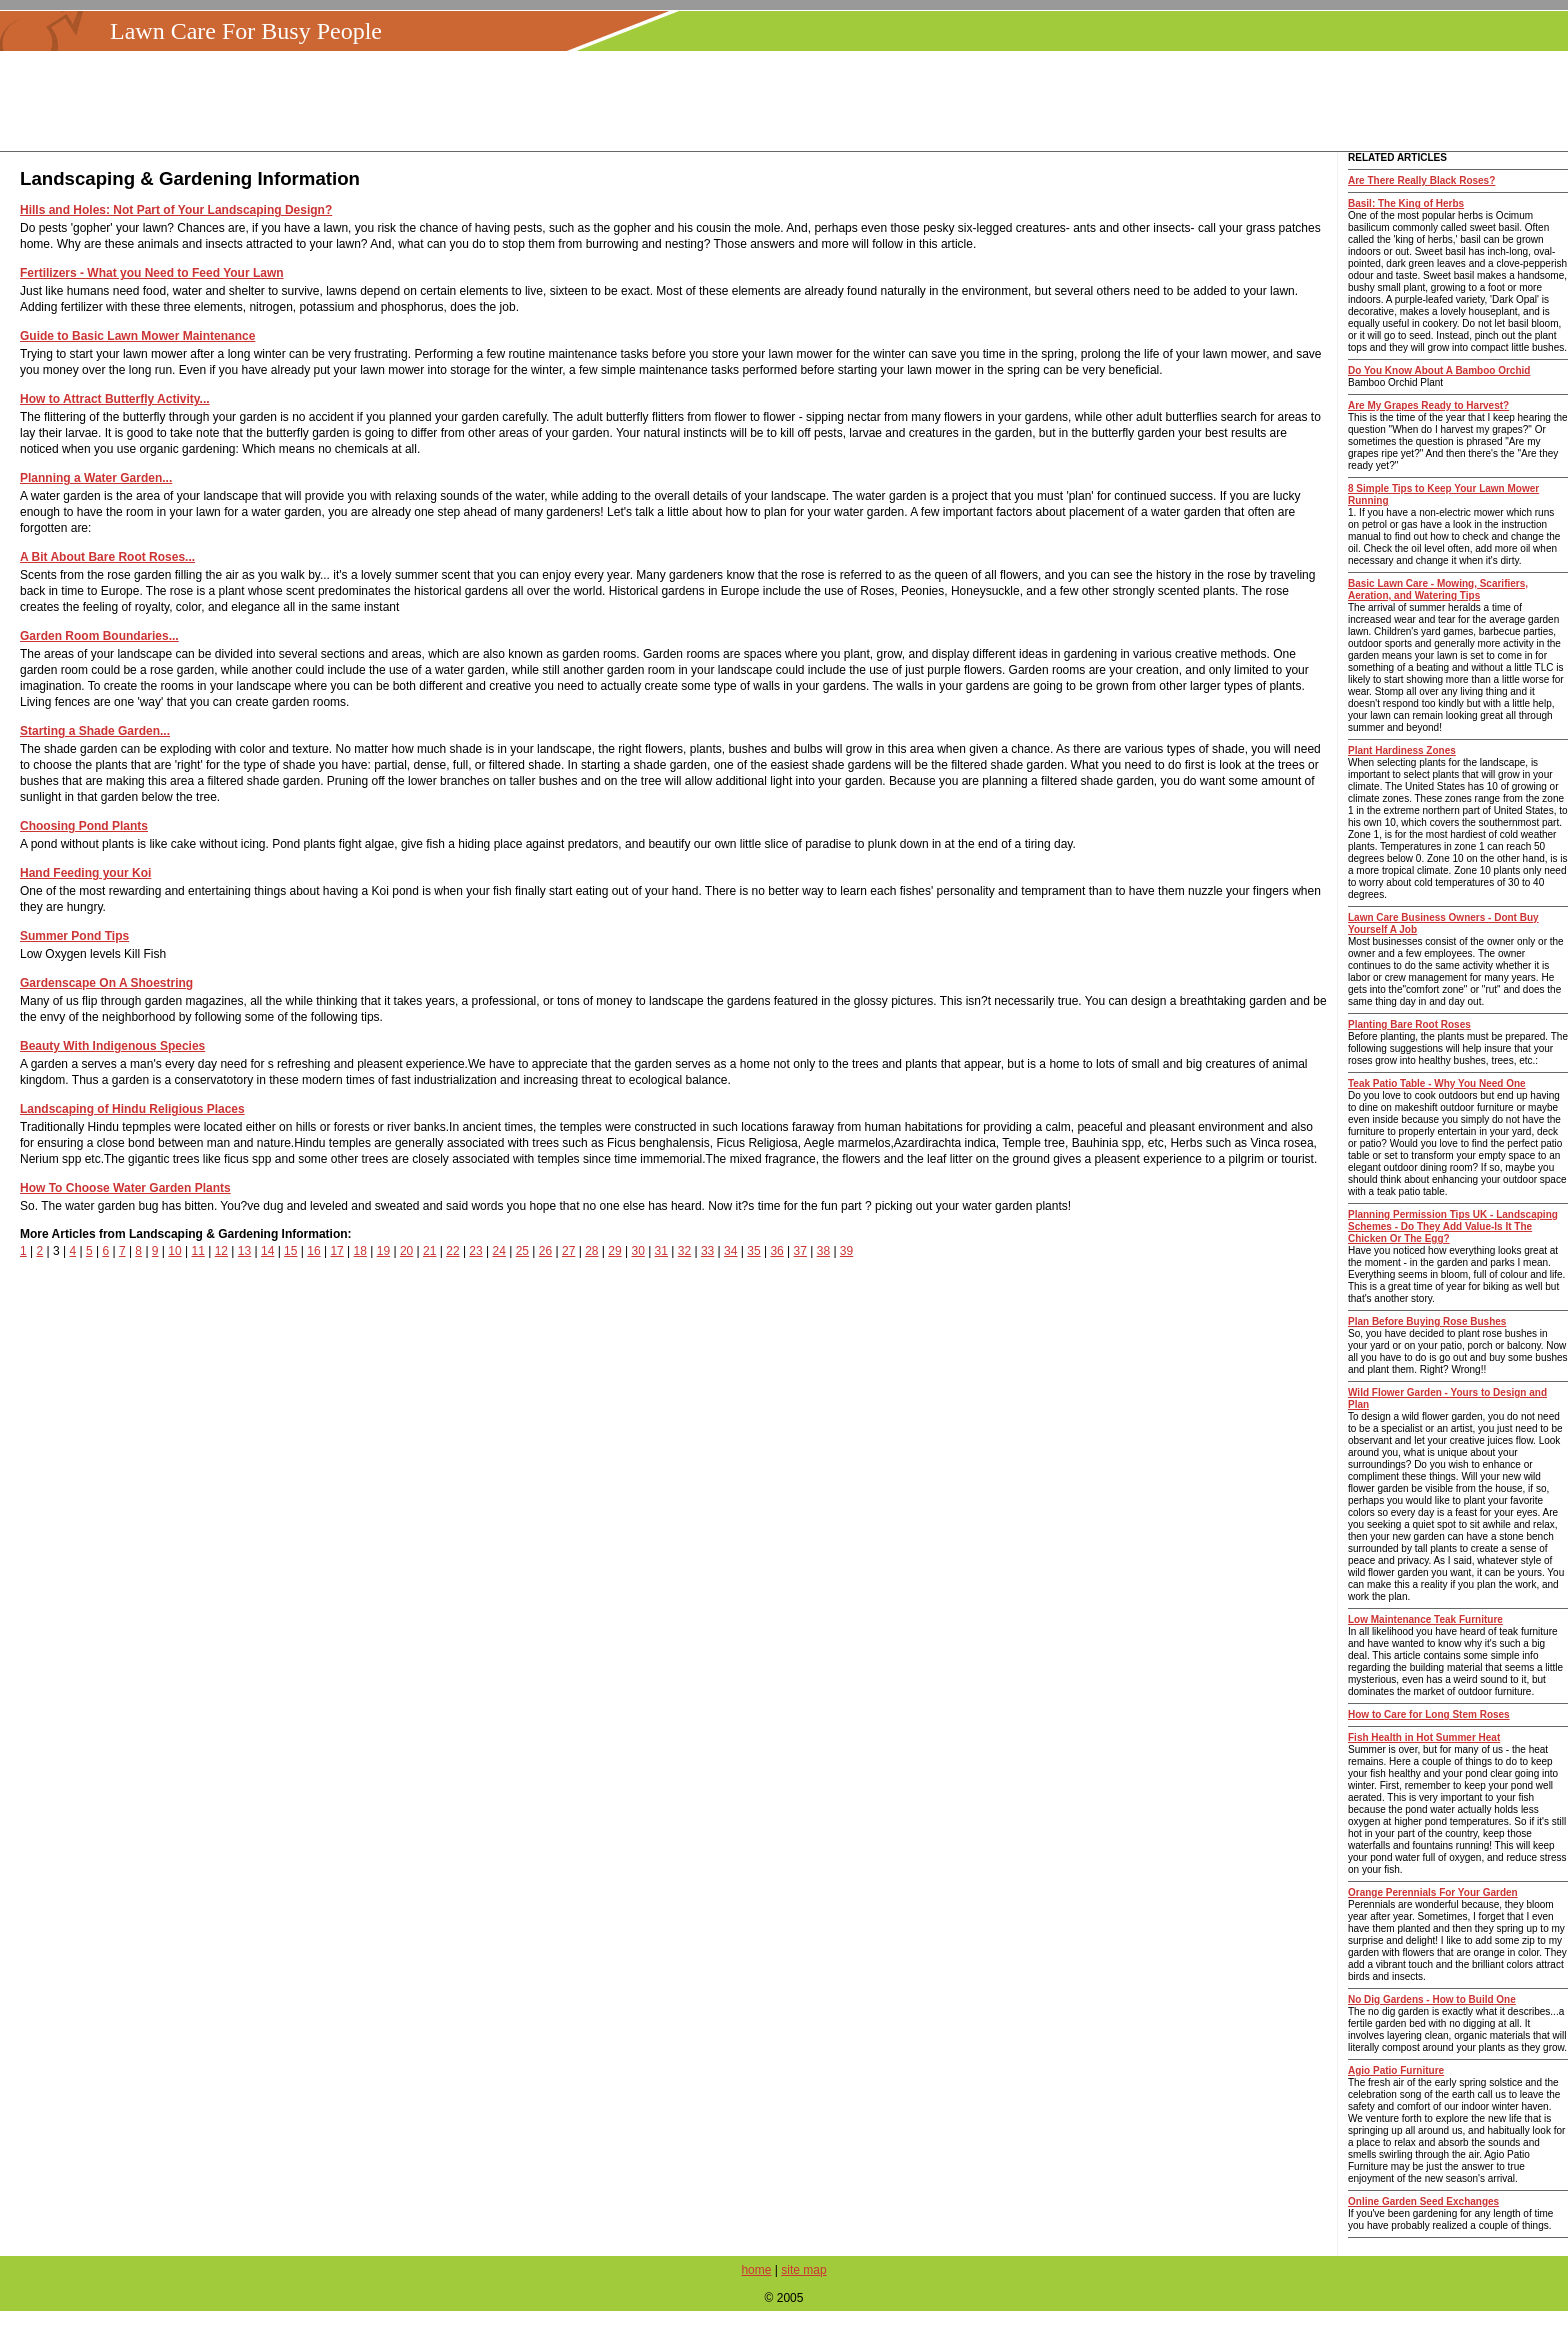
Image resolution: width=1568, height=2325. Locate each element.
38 (823, 1251)
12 (221, 1251)
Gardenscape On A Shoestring (106, 983)
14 (267, 1251)
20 (406, 1251)
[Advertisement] (790, 101)
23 (475, 1251)
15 (290, 1251)
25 (522, 1251)
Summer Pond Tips (74, 936)
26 (545, 1251)
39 (846, 1251)
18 (360, 1251)
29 (614, 1251)
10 (174, 1251)
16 (313, 1251)
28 (591, 1251)
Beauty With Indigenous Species (112, 1046)
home (756, 2270)
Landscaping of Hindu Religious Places (132, 1109)
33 (707, 1251)
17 (336, 1251)
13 (244, 1251)
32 (684, 1251)
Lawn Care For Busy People (246, 31)
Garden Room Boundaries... (99, 636)
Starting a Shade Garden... (95, 731)
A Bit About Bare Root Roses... (107, 557)
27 (568, 1251)
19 (383, 1251)
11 (197, 1251)
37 (800, 1251)
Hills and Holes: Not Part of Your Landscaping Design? (176, 210)
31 (661, 1251)
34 (730, 1251)
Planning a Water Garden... (96, 478)
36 (776, 1251)
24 (499, 1251)
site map (803, 2270)
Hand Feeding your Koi (85, 873)
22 (452, 1251)
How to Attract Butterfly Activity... (115, 399)
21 (429, 1251)
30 (637, 1251)
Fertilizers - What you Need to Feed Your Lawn (152, 273)
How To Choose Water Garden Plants (125, 1188)
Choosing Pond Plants (84, 826)
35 (753, 1251)
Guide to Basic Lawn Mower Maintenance (137, 336)
